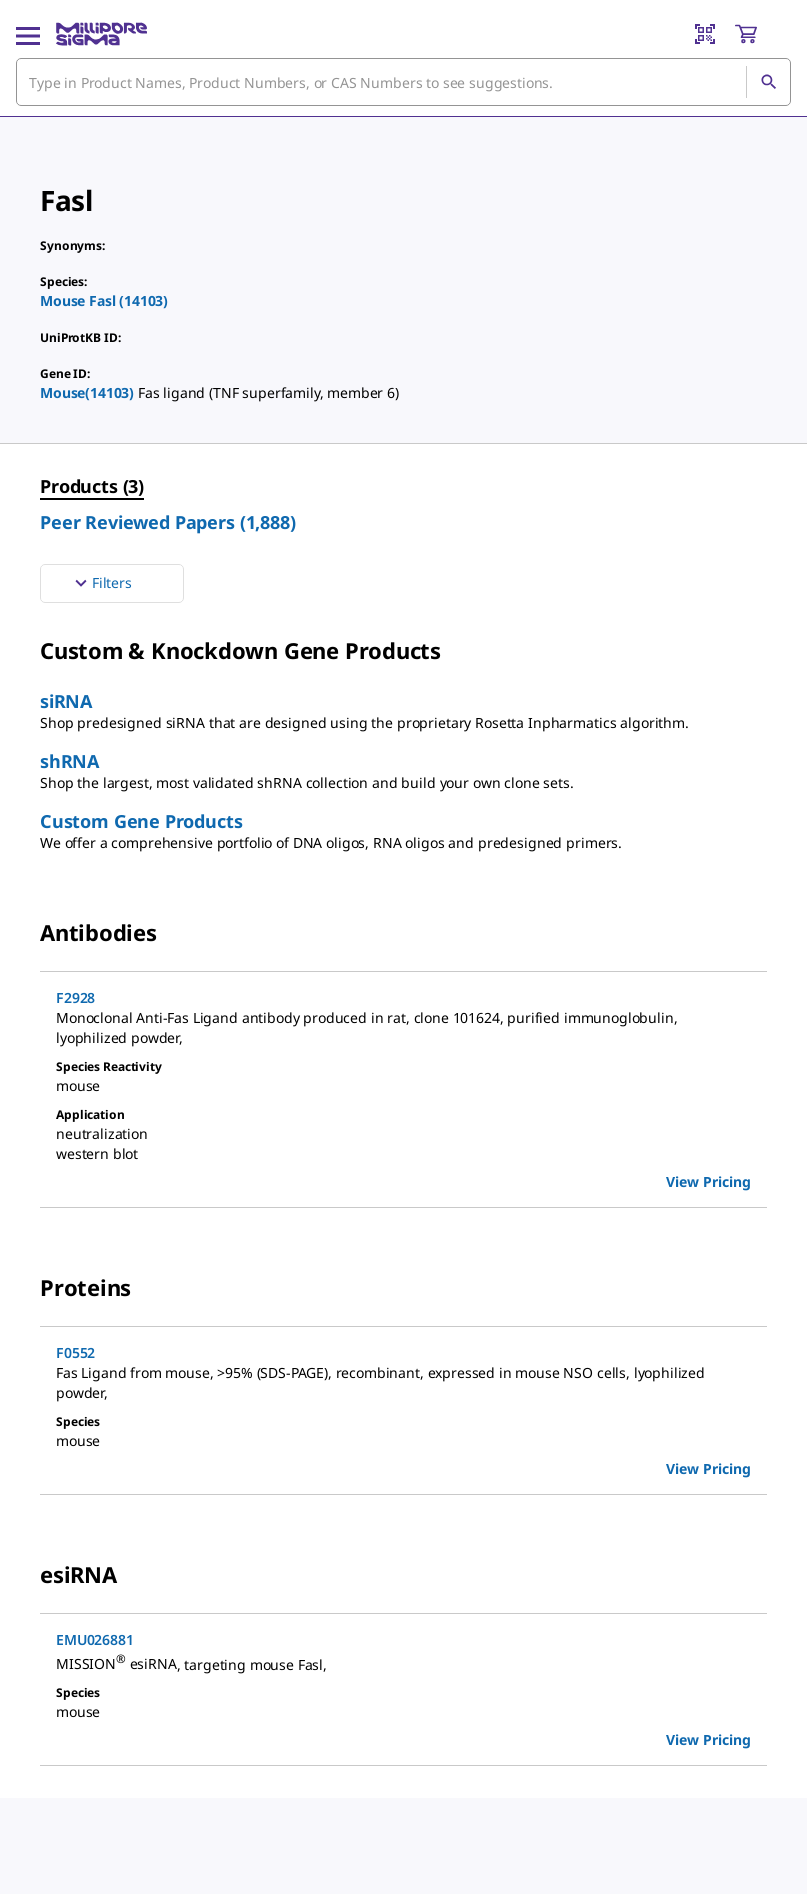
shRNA (69, 761)
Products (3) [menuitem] (92, 486)
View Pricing (708, 1181)
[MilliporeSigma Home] (101, 34)
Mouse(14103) (89, 392)
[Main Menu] (28, 34)
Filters (101, 583)
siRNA (66, 701)
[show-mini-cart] (762, 34)
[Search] (768, 82)
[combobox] (403, 82)
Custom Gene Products (141, 821)
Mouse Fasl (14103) (104, 300)
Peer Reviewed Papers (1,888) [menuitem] (168, 522)
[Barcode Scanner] (705, 34)
